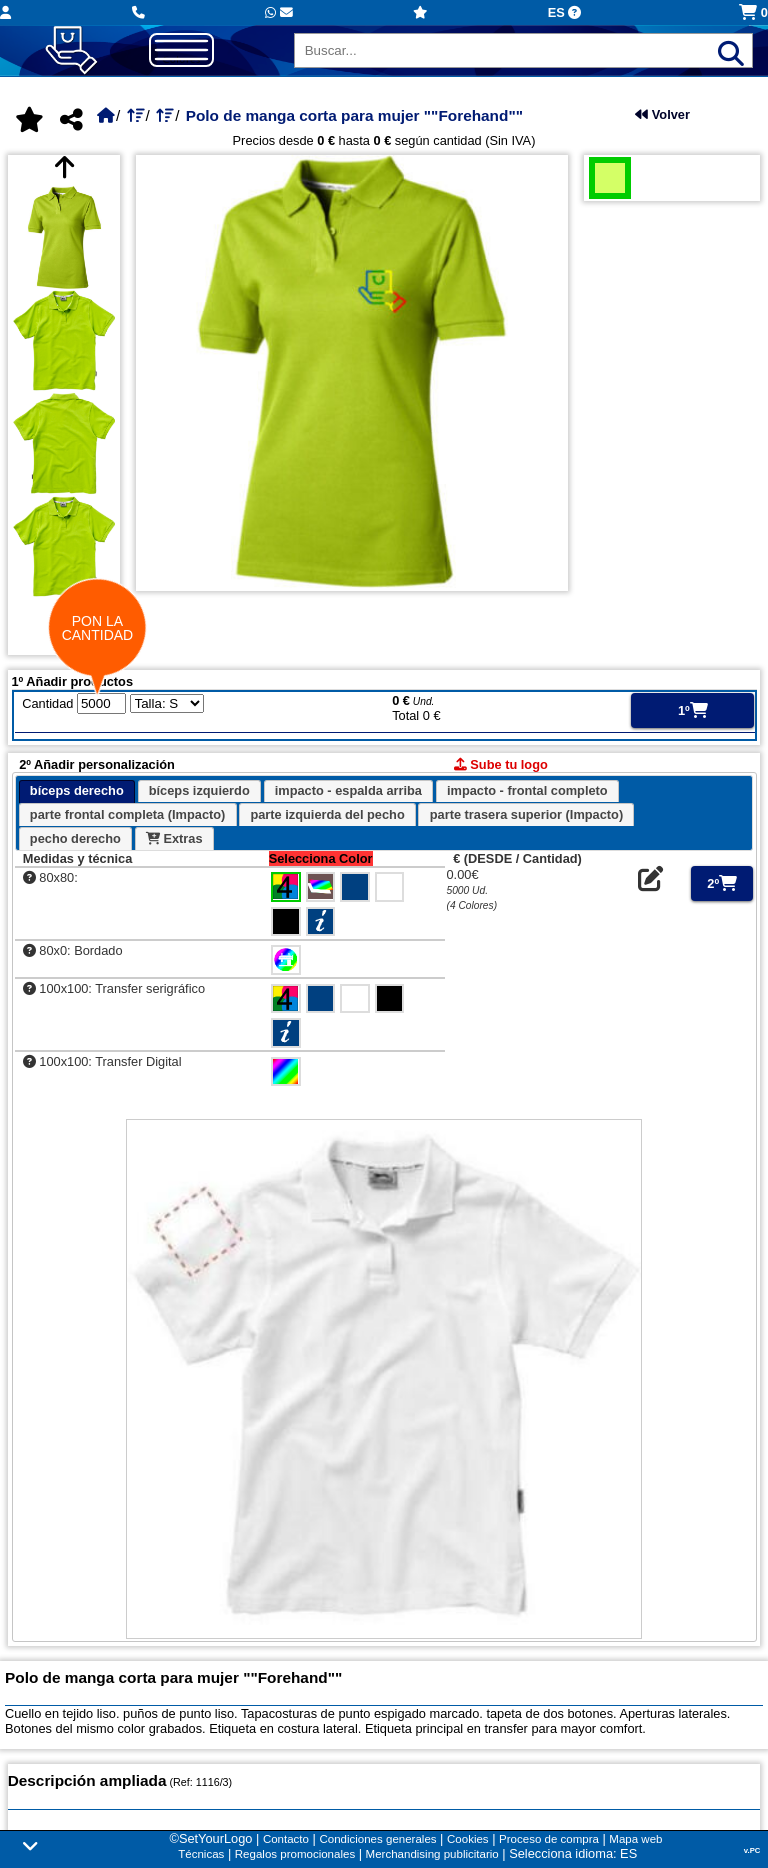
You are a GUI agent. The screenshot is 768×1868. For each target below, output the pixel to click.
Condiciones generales (377, 1839)
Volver (662, 114)
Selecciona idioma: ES (573, 1853)
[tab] (77, 792)
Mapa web (635, 1839)
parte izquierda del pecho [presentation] (327, 814)
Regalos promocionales (295, 1854)
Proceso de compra (549, 1839)
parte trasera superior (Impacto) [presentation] (526, 814)
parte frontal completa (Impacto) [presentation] (128, 814)
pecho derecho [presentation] (75, 838)
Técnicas (201, 1854)
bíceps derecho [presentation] (77, 790)
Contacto (286, 1839)
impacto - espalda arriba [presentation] (348, 790)
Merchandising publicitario (432, 1854)
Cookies (468, 1839)
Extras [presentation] (174, 838)
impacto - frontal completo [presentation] (527, 790)
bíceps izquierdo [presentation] (199, 790)
